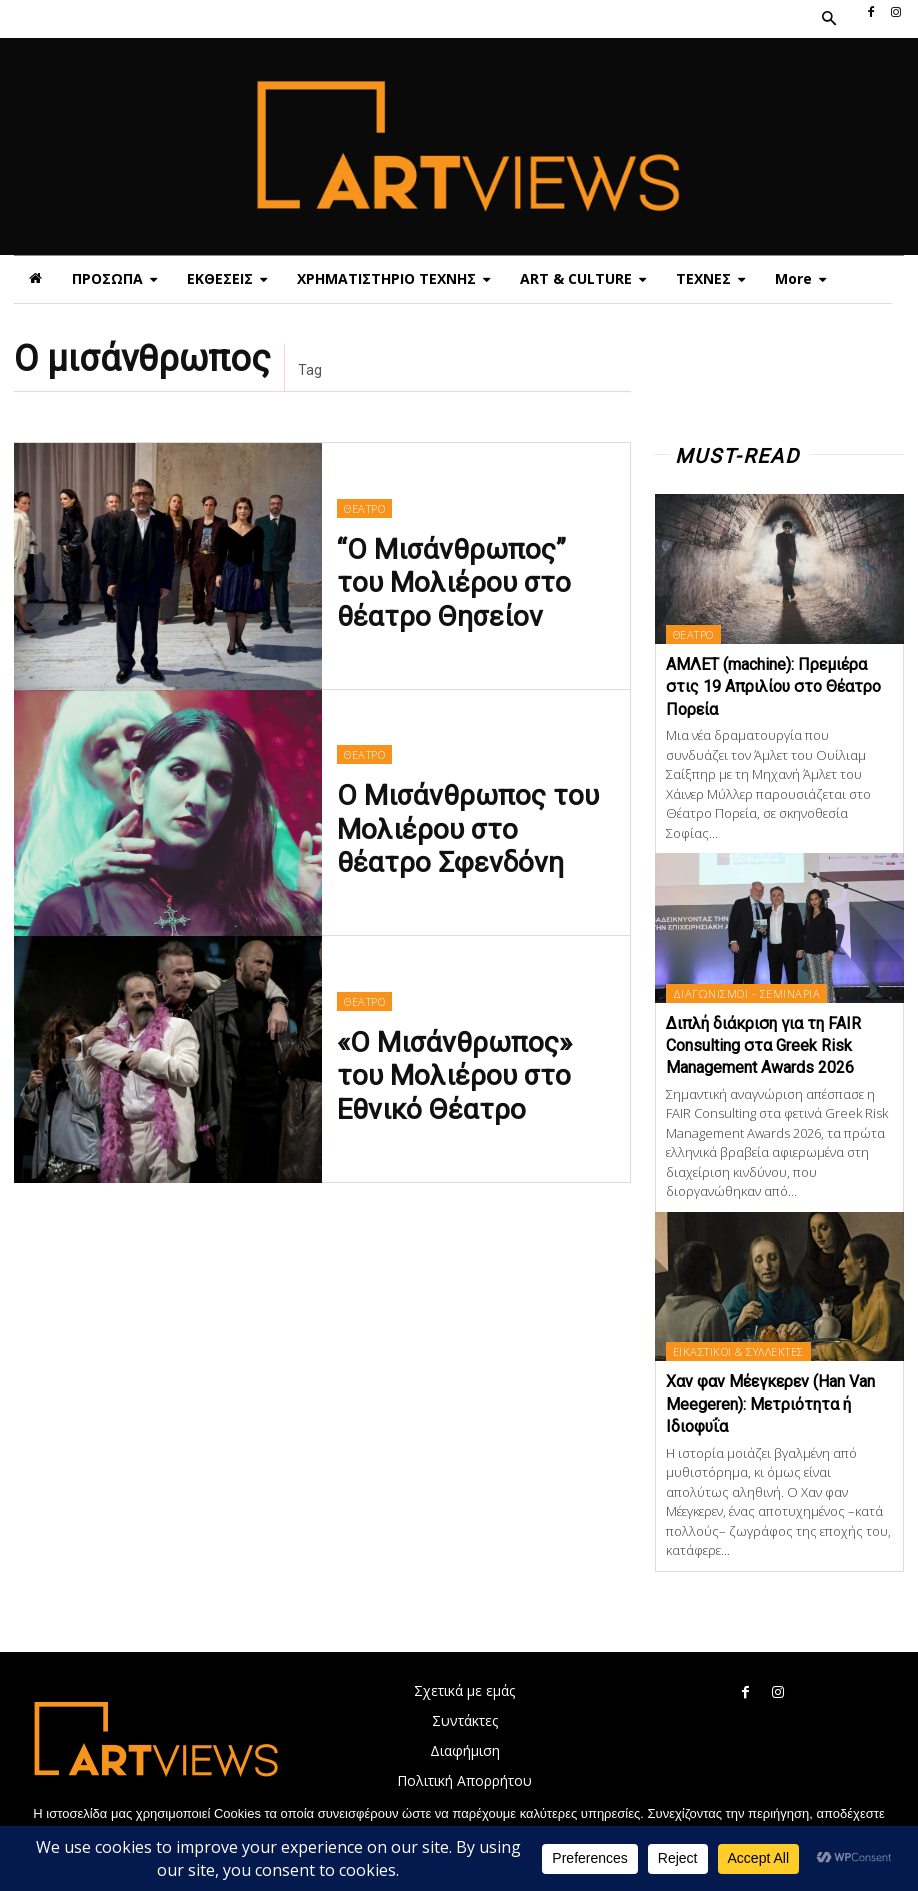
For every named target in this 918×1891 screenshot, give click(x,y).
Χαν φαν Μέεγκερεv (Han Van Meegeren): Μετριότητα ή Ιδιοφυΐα (770, 1404)
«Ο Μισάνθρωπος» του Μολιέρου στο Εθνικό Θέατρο (450, 1072)
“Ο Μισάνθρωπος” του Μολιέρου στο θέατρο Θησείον (448, 579)
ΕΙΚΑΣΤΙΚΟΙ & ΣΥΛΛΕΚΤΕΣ (737, 1351)
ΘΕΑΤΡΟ (363, 521)
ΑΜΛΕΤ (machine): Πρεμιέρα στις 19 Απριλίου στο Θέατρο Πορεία (773, 687)
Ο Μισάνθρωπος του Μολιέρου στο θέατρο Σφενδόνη (448, 826)
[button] (828, 19)
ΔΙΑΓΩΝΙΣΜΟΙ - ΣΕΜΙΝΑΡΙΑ (746, 993)
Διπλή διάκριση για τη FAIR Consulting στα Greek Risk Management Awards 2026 (763, 1046)
